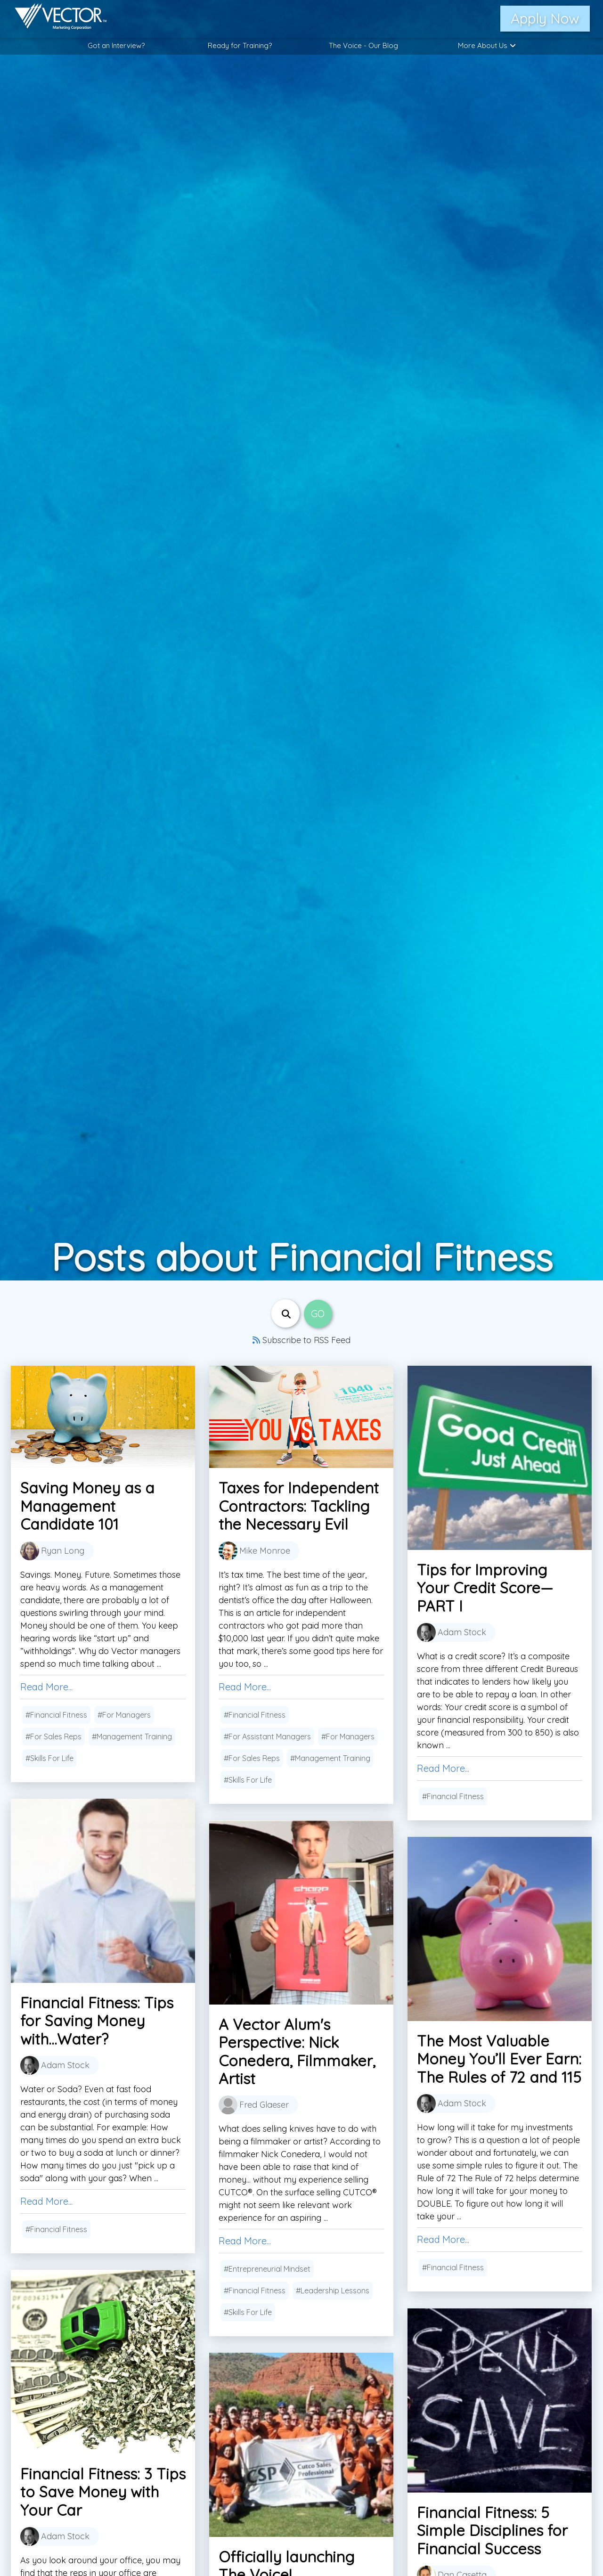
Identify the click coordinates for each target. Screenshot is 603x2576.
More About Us (487, 45)
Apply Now (545, 18)
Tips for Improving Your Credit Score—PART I (485, 1587)
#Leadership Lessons (332, 2290)
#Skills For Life (49, 1758)
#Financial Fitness (56, 1715)
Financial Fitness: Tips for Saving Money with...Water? (96, 2020)
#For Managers (124, 1715)
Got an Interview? (116, 45)
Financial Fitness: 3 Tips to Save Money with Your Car (103, 2491)
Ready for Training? (240, 45)
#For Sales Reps (53, 1736)
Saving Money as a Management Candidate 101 (87, 1505)
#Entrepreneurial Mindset (267, 2269)
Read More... (46, 1687)
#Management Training (132, 1736)
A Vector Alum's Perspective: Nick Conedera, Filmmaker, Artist (297, 2051)
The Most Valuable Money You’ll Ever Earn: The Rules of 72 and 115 (499, 2059)
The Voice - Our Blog (363, 45)
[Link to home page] (56, 19)
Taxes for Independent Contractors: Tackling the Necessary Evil (299, 1505)
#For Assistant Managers (267, 1736)
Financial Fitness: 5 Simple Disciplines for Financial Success (492, 2530)
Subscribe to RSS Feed (301, 1340)
